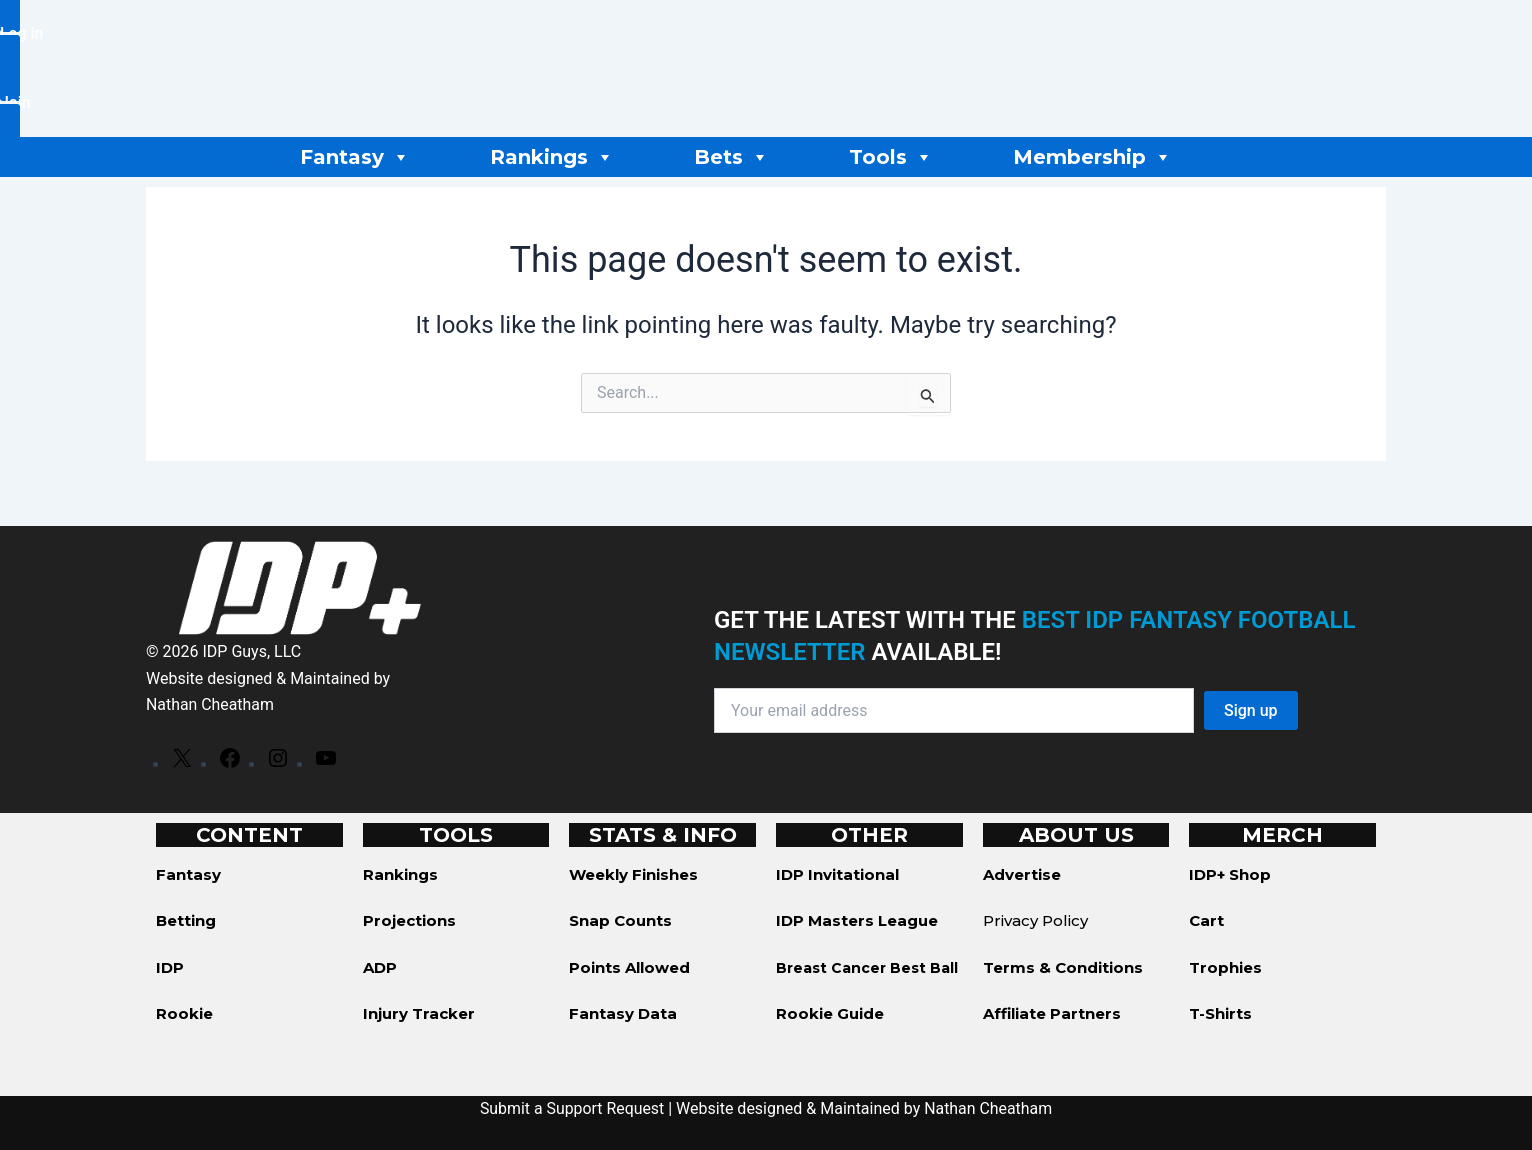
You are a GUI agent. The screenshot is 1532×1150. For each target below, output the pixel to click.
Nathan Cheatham (210, 704)
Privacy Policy (1035, 920)
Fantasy (355, 158)
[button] (22, 102)
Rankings (552, 158)
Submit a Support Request (572, 1108)
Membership (1092, 158)
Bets (731, 158)
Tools (891, 158)
